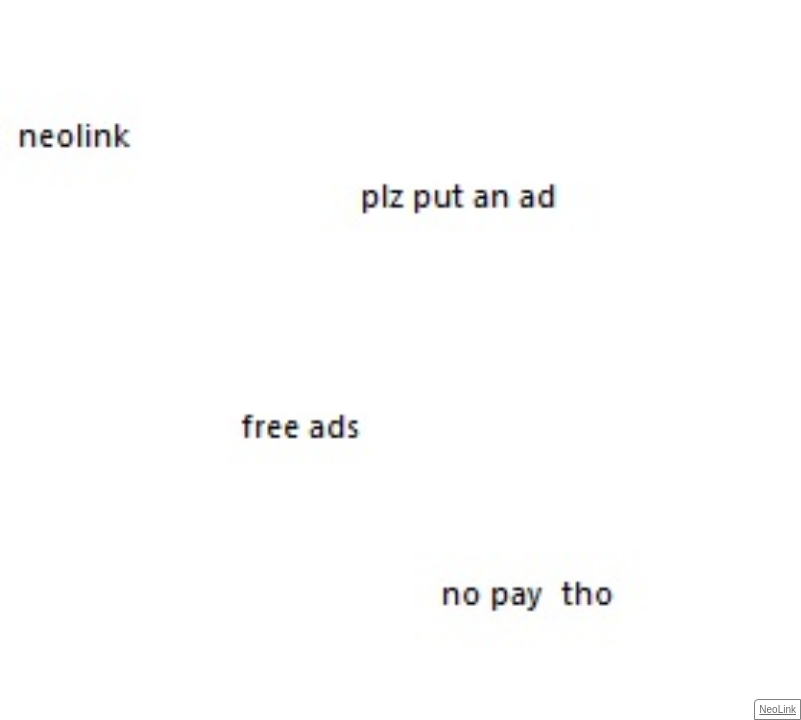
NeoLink (777, 709)
